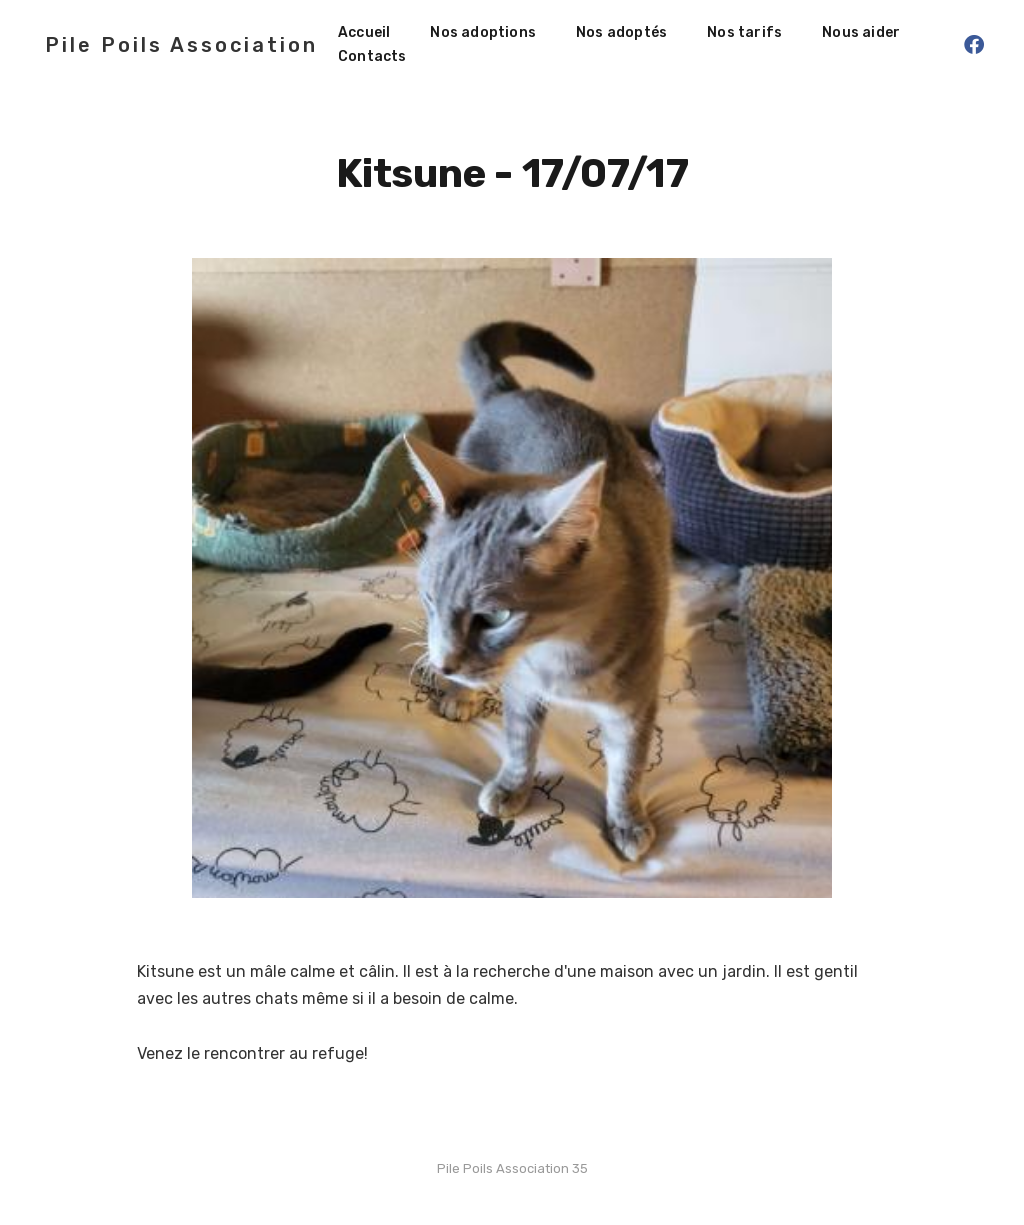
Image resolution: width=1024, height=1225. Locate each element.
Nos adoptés (621, 32)
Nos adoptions (483, 32)
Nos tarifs (744, 32)
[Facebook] (974, 45)
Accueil (364, 32)
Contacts (372, 56)
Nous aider (861, 32)
